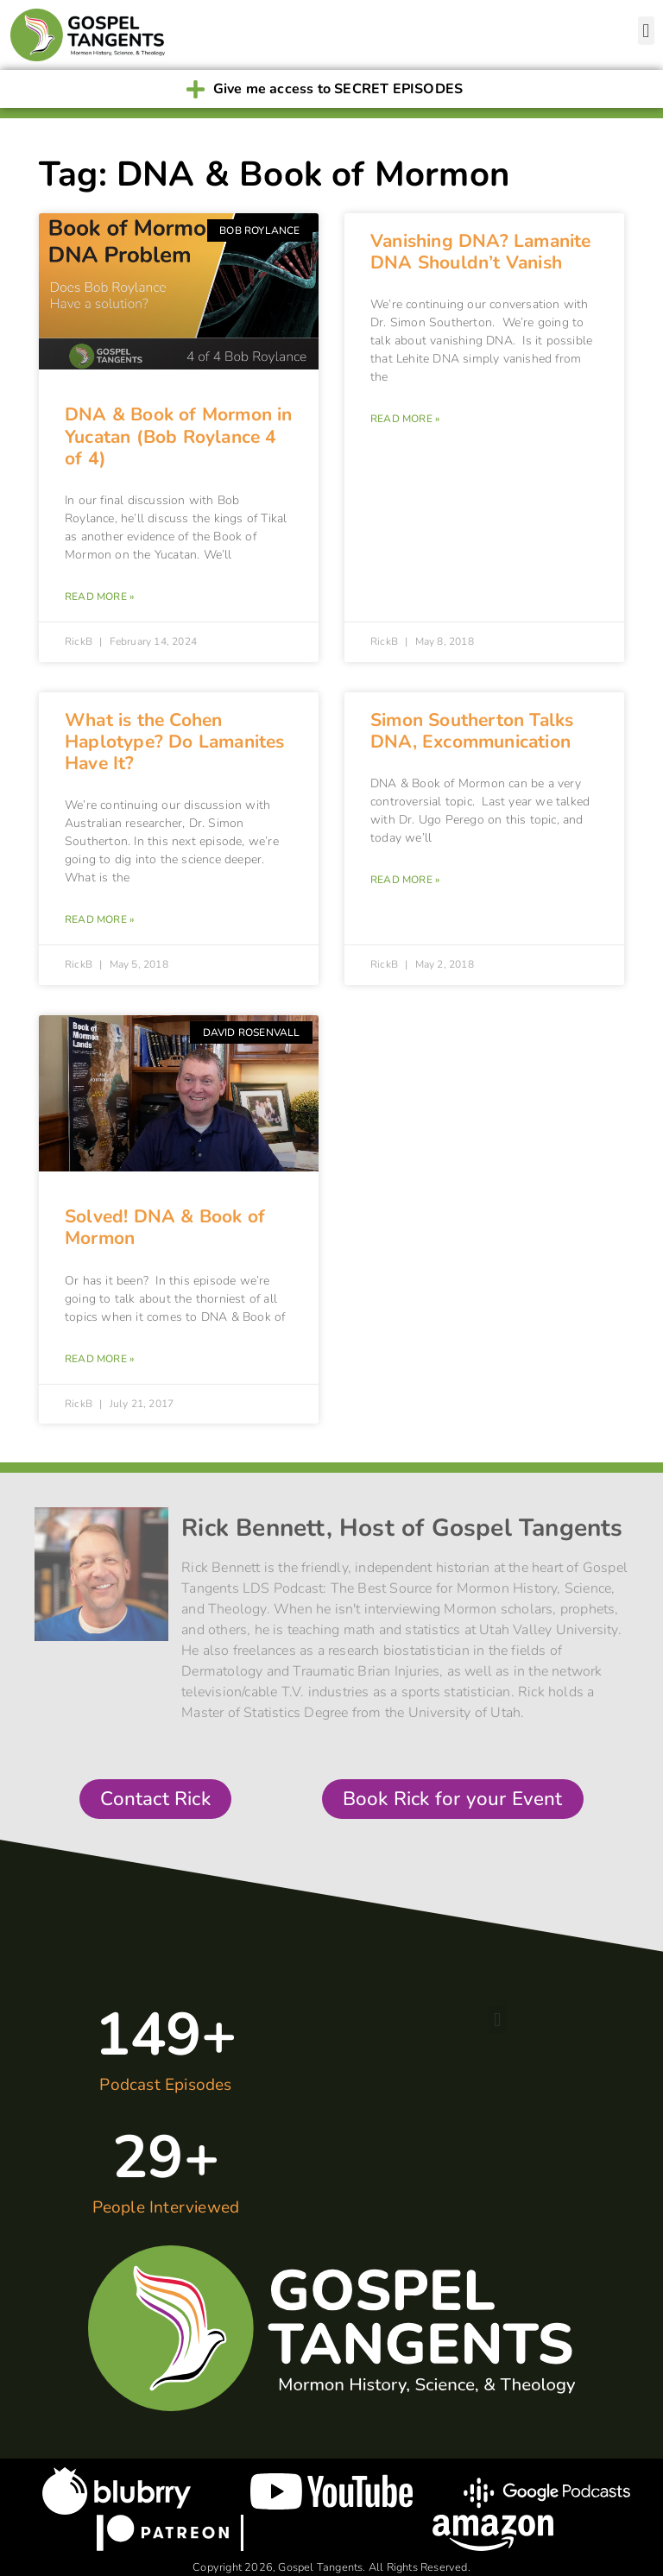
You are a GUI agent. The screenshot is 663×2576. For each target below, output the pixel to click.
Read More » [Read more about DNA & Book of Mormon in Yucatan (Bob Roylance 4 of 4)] (99, 596)
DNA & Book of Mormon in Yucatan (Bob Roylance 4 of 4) (179, 436)
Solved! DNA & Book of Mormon (165, 1227)
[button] (646, 30)
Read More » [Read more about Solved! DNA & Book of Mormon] (99, 1359)
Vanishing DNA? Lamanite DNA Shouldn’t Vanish (480, 252)
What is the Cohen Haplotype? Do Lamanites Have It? (175, 741)
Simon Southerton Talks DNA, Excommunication (471, 731)
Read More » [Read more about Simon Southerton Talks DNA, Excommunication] (404, 880)
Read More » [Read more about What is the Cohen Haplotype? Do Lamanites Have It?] (99, 919)
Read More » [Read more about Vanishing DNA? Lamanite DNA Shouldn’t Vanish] (404, 419)
